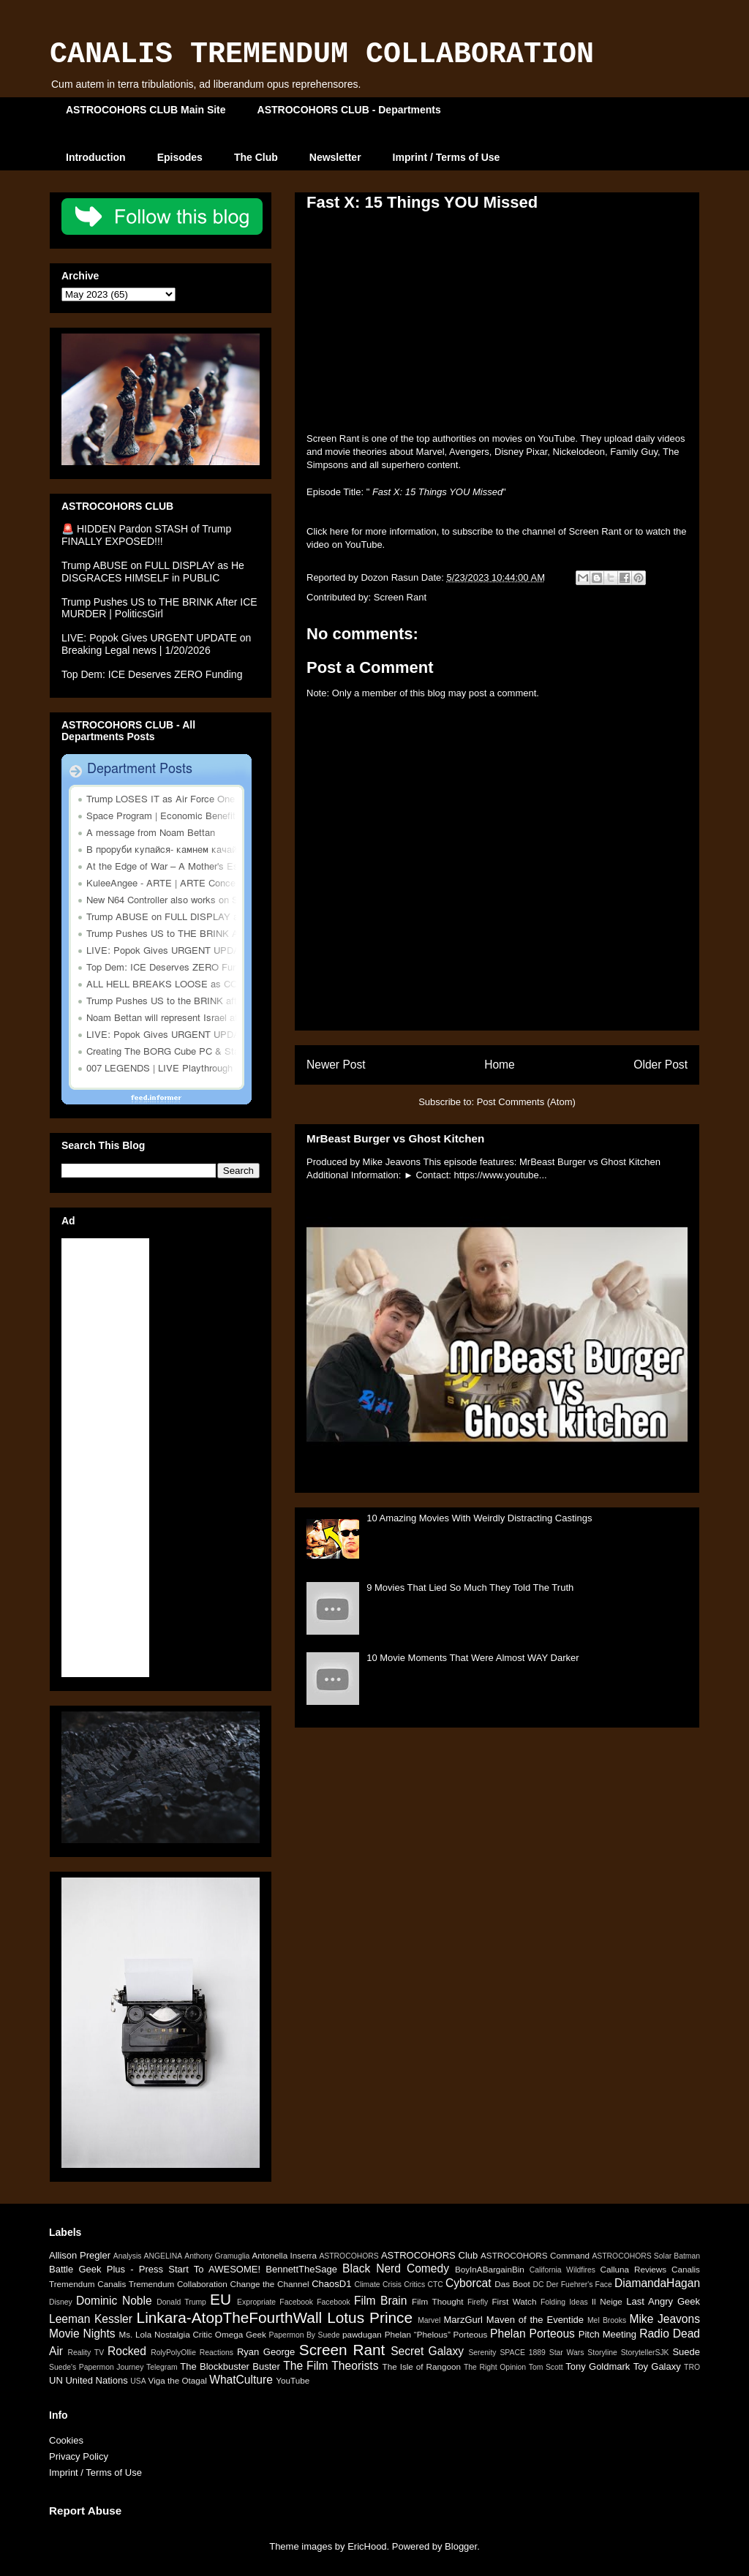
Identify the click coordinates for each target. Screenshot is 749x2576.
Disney (60, 2302)
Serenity (482, 2353)
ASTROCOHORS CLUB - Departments (349, 110)
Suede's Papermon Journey (96, 2367)
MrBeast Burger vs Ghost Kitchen (395, 1138)
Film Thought (437, 2301)
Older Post (660, 1064)
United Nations (96, 2380)
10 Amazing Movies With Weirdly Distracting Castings (479, 1518)
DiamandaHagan (657, 2283)
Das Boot (512, 2284)
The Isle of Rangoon (422, 2366)
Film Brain (380, 2300)
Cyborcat (468, 2283)
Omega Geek (240, 2334)
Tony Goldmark (597, 2366)
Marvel (429, 2320)
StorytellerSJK (645, 2353)
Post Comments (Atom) (526, 1101)
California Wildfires (562, 2270)
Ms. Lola (134, 2334)
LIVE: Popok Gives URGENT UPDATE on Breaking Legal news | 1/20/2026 (156, 644)
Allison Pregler (79, 2255)
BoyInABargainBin (489, 2269)
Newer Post (336, 1064)
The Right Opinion (495, 2367)
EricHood (366, 2546)
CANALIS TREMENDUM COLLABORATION (322, 54)
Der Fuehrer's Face (579, 2285)
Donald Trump (181, 2302)
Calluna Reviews (633, 2269)
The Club (256, 157)
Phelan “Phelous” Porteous (436, 2334)
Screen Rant (400, 597)
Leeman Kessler (90, 2319)
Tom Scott (546, 2367)
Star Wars (566, 2353)
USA (138, 2381)
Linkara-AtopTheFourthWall (230, 2317)
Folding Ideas (564, 2302)
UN (56, 2380)
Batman (687, 2256)
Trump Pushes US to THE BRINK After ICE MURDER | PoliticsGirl (159, 608)
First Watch (514, 2301)
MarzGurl (463, 2319)
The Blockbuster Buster (230, 2366)
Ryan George (266, 2351)
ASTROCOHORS (348, 2256)
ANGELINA (163, 2256)
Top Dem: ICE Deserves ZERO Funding (151, 674)
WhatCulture (241, 2379)
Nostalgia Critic (183, 2334)
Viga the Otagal (177, 2380)
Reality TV (85, 2353)
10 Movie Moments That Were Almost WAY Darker (472, 1657)
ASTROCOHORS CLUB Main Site (146, 110)
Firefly (477, 2302)
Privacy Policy (78, 2456)
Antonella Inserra (284, 2255)
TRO (692, 2367)
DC (537, 2285)
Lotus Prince (370, 2317)
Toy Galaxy (657, 2366)
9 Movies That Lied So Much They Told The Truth (469, 1587)
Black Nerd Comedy (395, 2268)
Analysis (127, 2256)
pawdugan (362, 2334)
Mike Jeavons (664, 2319)
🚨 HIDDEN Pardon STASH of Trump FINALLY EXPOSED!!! (146, 535)
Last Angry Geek (663, 2301)
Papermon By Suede (304, 2335)
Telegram (162, 2367)
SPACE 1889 (522, 2353)
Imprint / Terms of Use (446, 157)
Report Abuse (85, 2510)
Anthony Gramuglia (216, 2256)
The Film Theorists (330, 2366)
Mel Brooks (606, 2320)
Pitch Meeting (607, 2334)
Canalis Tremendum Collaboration (162, 2284)
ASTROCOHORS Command (535, 2255)
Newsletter (335, 157)
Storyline (602, 2353)
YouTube (292, 2380)
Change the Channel (269, 2284)
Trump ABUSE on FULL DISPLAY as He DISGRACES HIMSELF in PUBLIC (152, 572)
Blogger (461, 2546)
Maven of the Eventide (535, 2319)
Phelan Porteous (532, 2333)
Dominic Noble (114, 2300)
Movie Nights (82, 2333)
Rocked (127, 2351)
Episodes (180, 157)
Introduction (96, 157)
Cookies (66, 2440)
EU (220, 2299)
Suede (686, 2351)
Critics (414, 2285)
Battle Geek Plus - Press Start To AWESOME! (154, 2269)
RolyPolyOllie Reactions (192, 2353)
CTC (435, 2285)
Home (499, 1064)
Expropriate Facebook (275, 2302)
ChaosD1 (331, 2283)
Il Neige (607, 2301)
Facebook (333, 2302)
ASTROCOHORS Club (429, 2255)
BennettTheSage (301, 2269)
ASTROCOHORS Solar (631, 2256)
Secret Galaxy (427, 2351)
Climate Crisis (378, 2285)
